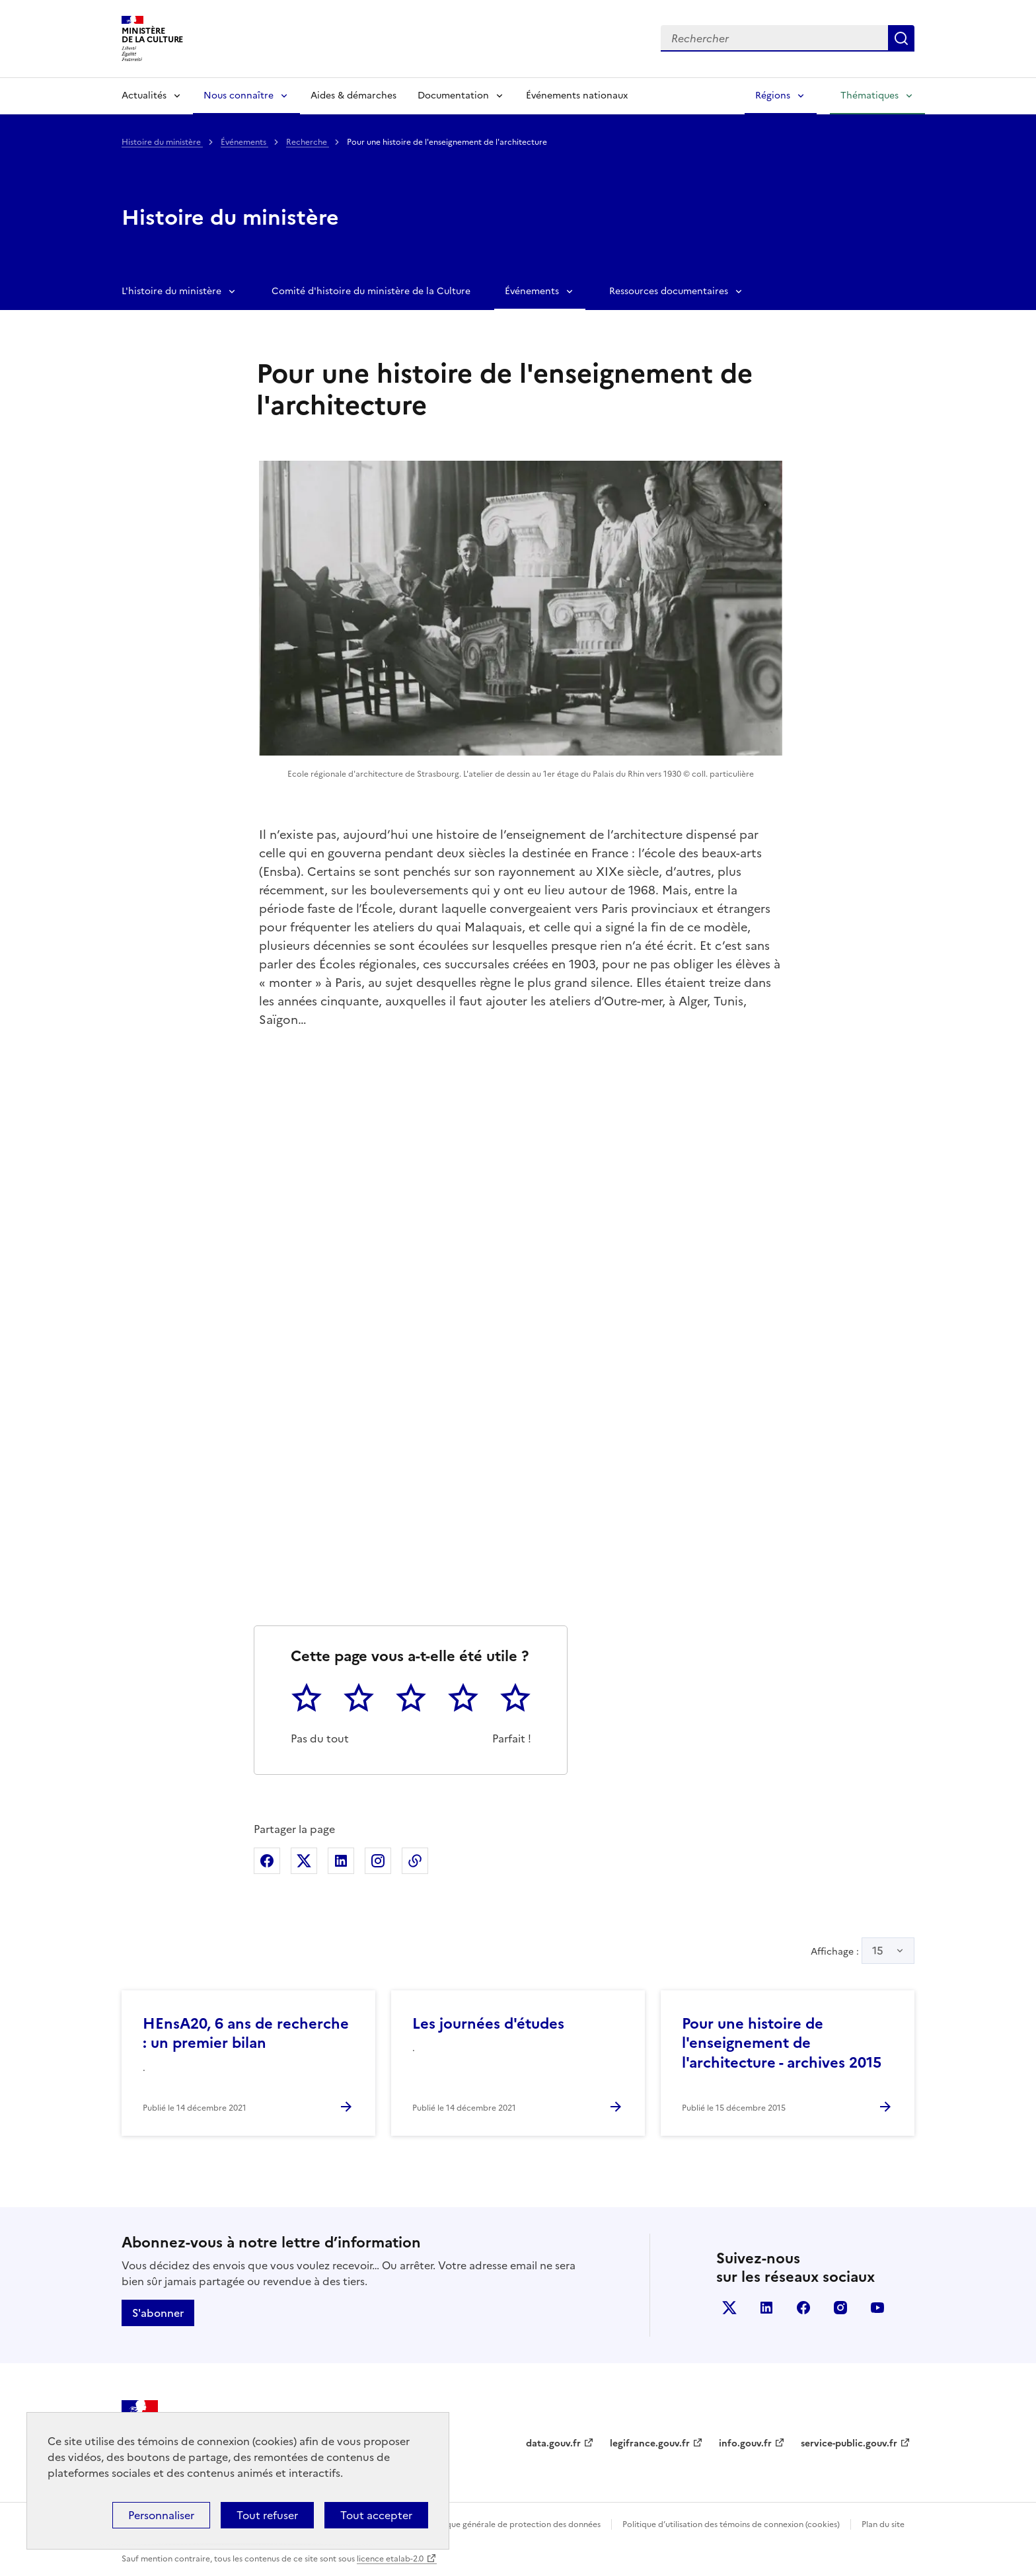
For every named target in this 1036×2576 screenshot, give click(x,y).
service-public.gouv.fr (849, 2443)
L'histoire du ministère (171, 291)
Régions (772, 95)
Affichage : (862, 1950)
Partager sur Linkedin (341, 1861)
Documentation (453, 95)
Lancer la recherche (901, 38)
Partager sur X (304, 1861)
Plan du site (883, 2524)
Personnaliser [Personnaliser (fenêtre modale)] (161, 2515)
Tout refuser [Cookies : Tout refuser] (267, 2515)
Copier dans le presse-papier (415, 1861)
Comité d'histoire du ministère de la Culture (371, 291)
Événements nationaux (577, 95)
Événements (244, 142)
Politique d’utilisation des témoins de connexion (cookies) (731, 2524)
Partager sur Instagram (378, 1861)
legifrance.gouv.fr (650, 2443)
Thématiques (869, 95)
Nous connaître (239, 95)
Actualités (144, 95)
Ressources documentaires (668, 291)
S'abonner (158, 2313)
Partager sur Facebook (267, 1861)
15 (877, 1951)
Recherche (307, 142)
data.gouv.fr (553, 2443)
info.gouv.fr (745, 2443)
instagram (840, 2307)
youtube (877, 2307)
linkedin (766, 2307)
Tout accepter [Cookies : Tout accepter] (376, 2515)
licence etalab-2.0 (390, 2559)
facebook (803, 2307)
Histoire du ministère (162, 142)
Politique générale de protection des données (514, 2524)
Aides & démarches (353, 95)
